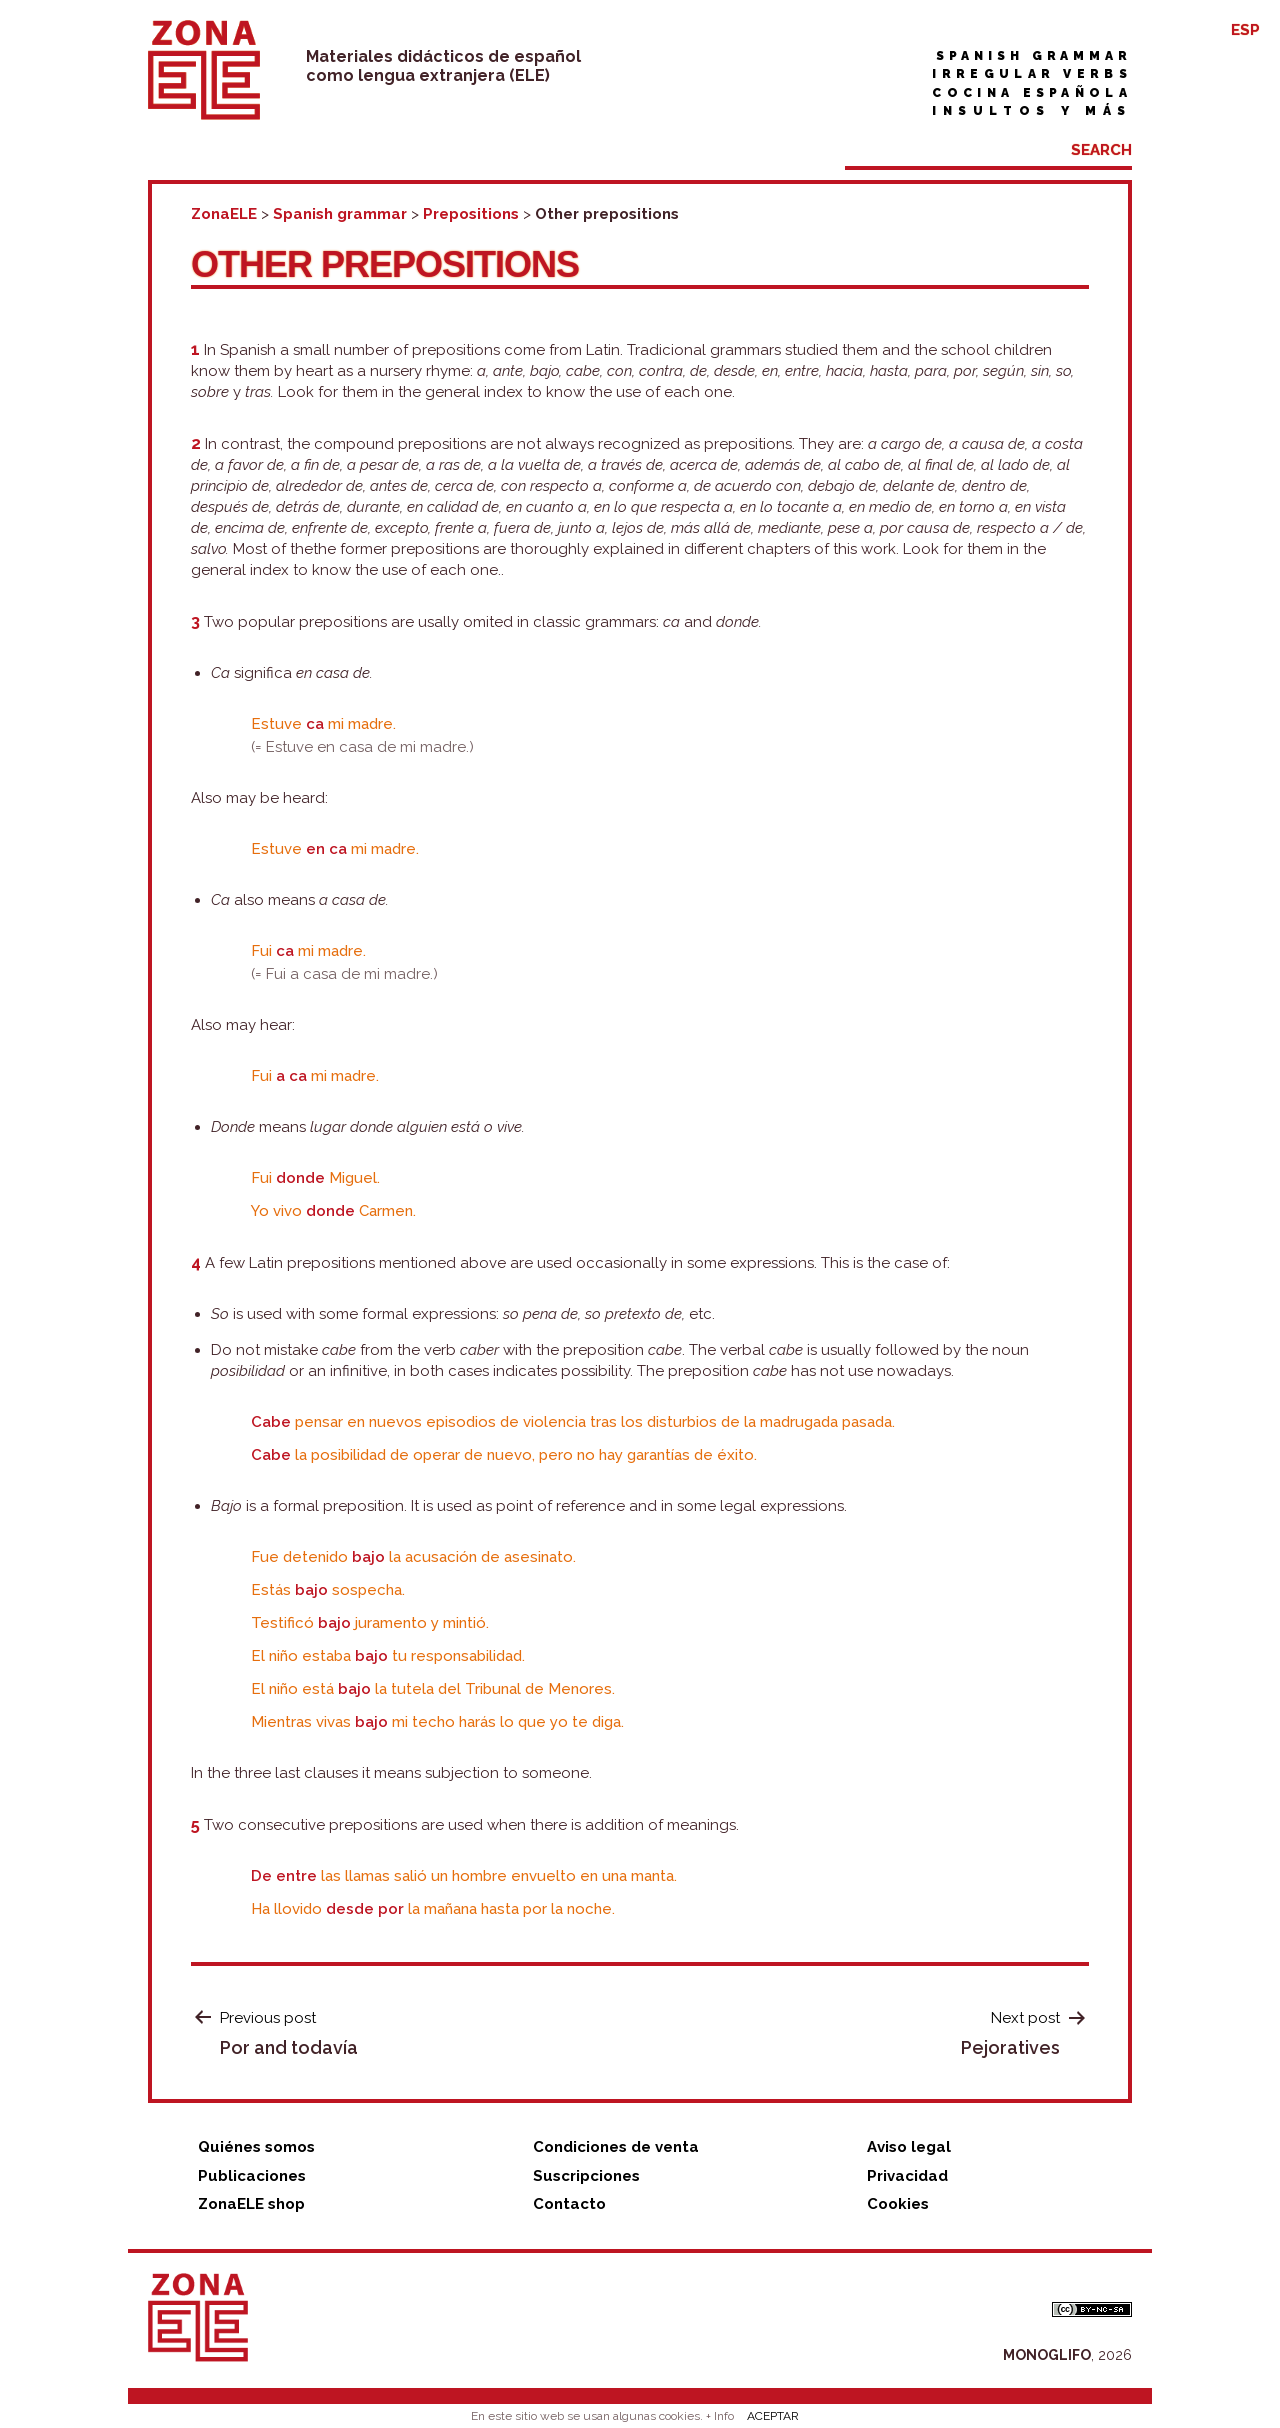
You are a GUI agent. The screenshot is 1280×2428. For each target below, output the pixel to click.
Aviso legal (909, 2147)
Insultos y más (1032, 111)
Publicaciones (252, 2176)
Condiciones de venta (616, 2147)
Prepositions (471, 214)
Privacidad (907, 2176)
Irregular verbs (1032, 74)
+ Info (720, 2416)
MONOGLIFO (1047, 2355)
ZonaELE (224, 214)
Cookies (898, 2204)
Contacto (569, 2204)
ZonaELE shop (251, 2204)
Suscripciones (586, 2176)
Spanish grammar (1034, 56)
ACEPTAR (773, 2416)
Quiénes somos (256, 2147)
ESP (1245, 30)
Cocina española (1032, 93)
